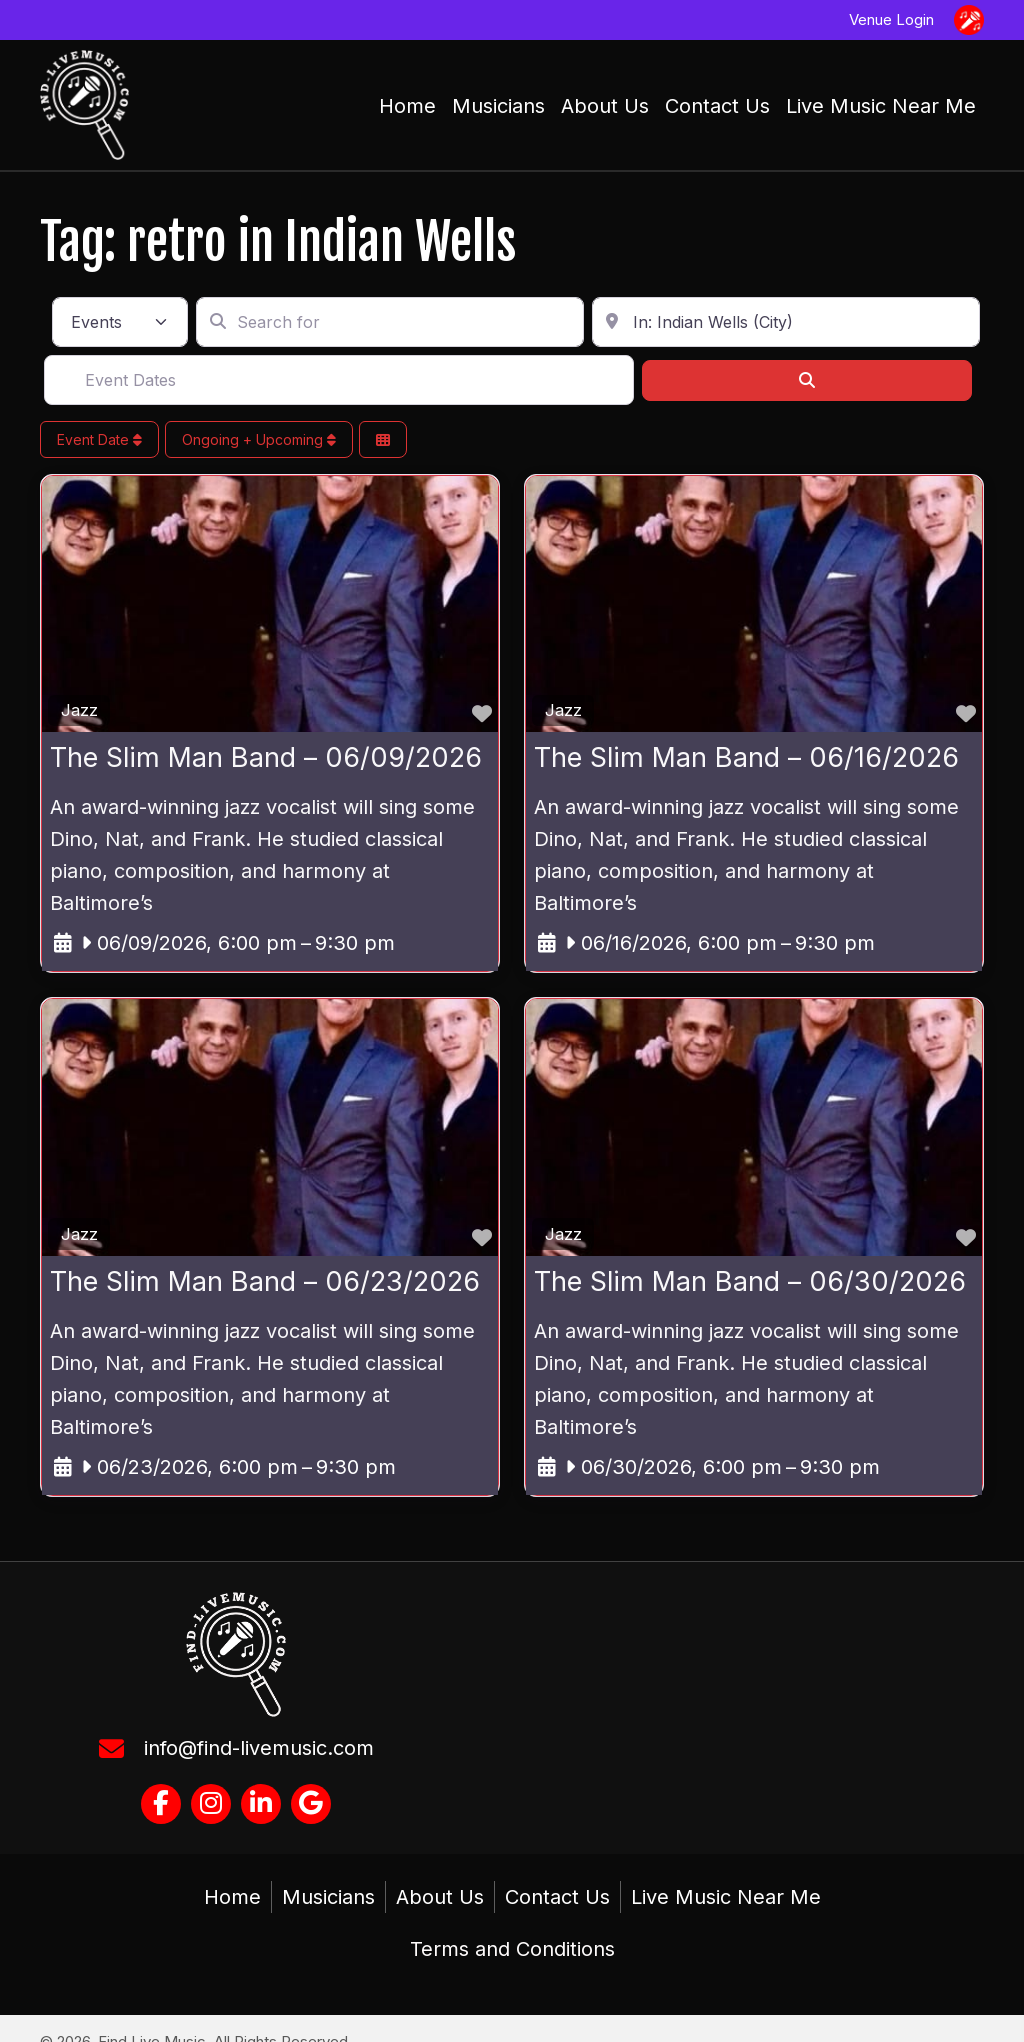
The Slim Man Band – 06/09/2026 (266, 758)
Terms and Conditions (512, 1949)
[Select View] (383, 440)
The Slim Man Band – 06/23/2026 (265, 1281)
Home (232, 1897)
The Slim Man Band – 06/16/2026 (746, 758)
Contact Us (557, 1897)
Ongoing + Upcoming (259, 439)
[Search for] (390, 323)
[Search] (807, 380)
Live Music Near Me (726, 1897)
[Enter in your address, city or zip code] (786, 323)
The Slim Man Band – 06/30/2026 (750, 1281)
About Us (440, 1897)
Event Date (99, 439)
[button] (161, 1804)
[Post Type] (120, 323)
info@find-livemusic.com (259, 1748)
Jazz (79, 710)
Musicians (328, 1897)
